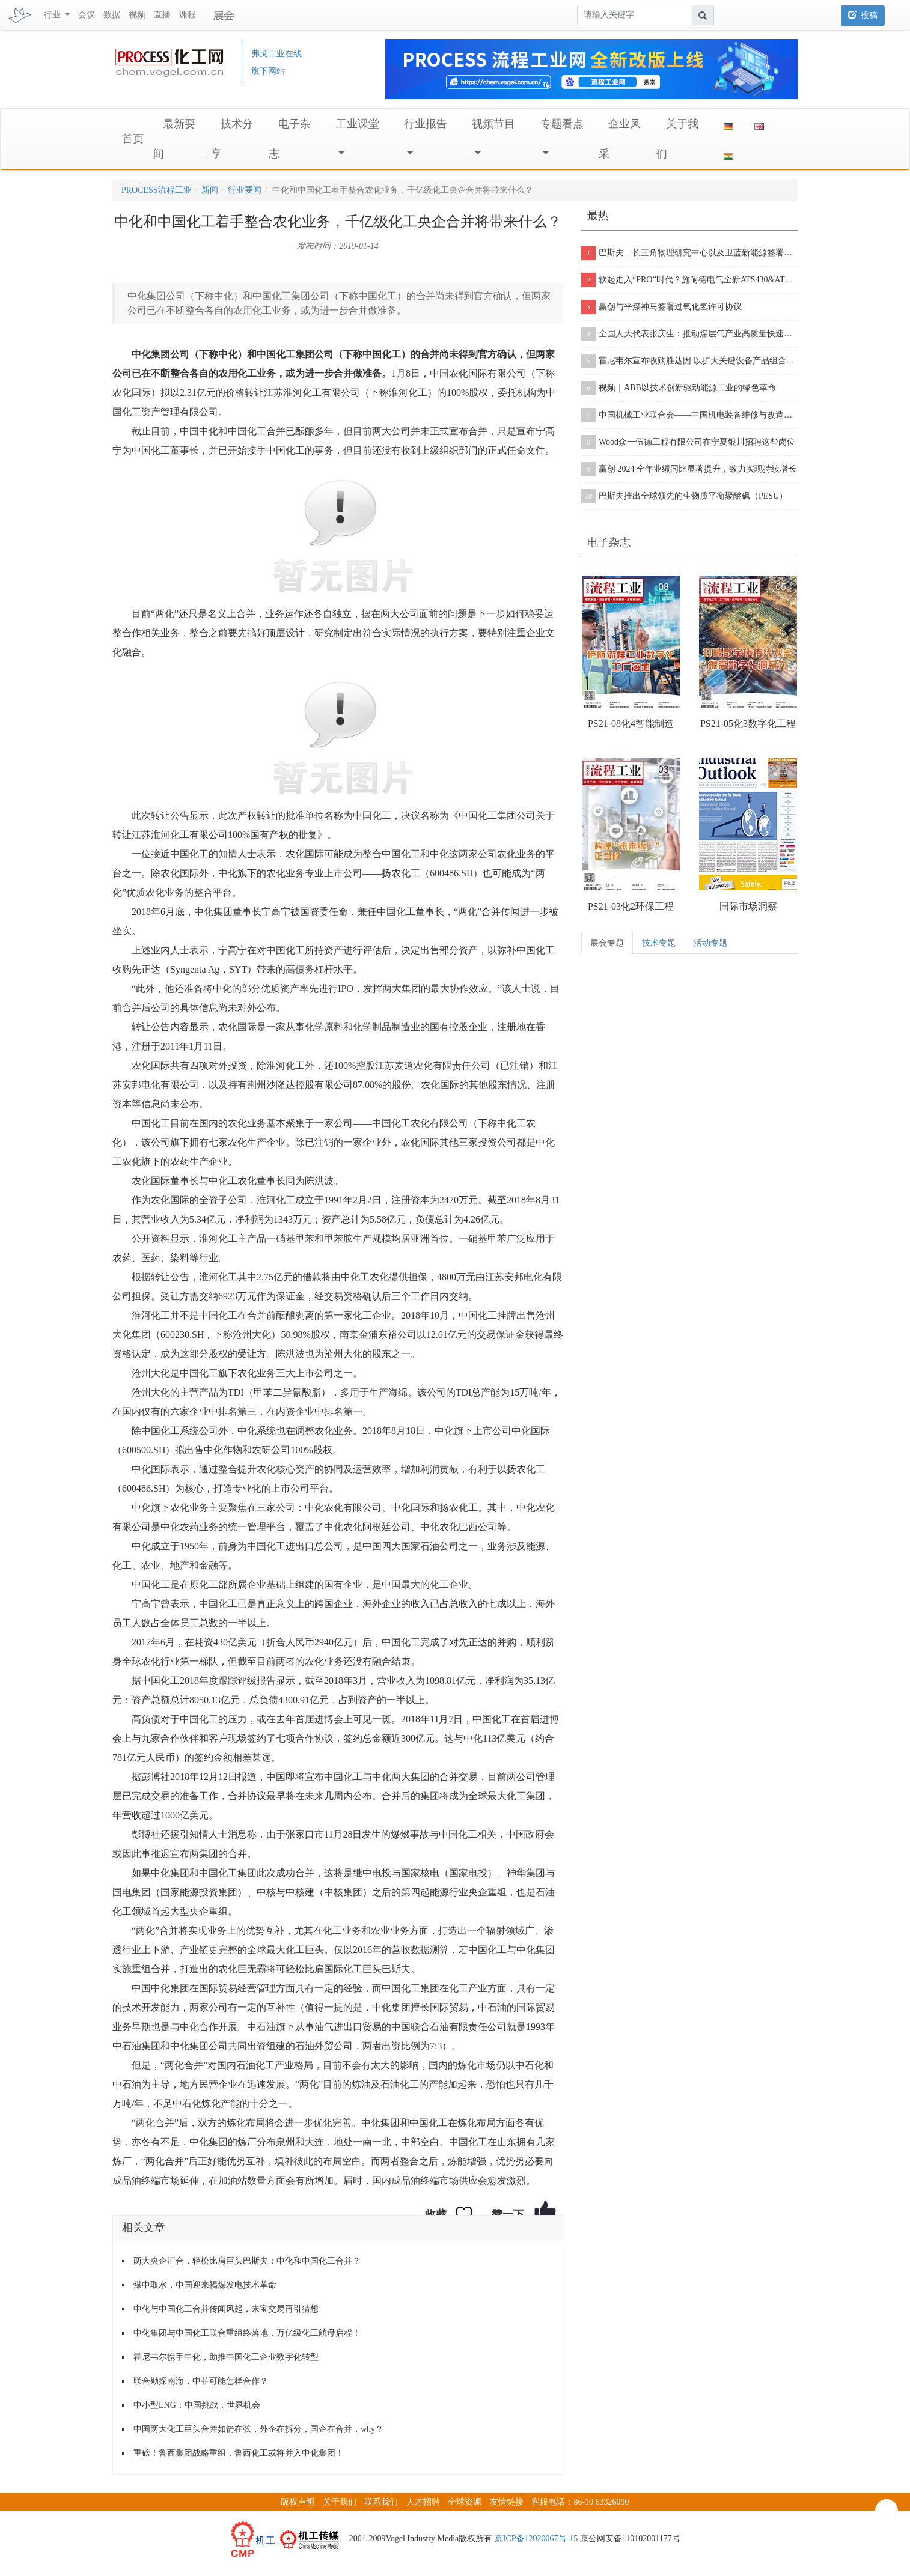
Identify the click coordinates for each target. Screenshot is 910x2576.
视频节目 (493, 124)
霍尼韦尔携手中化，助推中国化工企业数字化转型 (226, 2357)
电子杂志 (609, 542)
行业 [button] (53, 14)
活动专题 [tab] (710, 942)
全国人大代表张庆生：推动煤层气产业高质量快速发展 (689, 334)
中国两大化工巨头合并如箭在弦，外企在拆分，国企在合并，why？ (258, 2429)
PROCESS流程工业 (156, 190)
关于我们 (339, 2501)
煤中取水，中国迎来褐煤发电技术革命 (204, 2284)
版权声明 (297, 2501)
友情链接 (507, 2501)
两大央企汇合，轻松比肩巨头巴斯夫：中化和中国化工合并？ (247, 2260)
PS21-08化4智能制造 (631, 723)
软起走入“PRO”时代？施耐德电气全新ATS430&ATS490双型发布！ (689, 280)
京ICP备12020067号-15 (536, 2538)
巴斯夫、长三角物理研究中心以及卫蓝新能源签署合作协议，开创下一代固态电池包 (689, 253)
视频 (137, 14)
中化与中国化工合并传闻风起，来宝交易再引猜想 (226, 2308)
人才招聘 (423, 2501)
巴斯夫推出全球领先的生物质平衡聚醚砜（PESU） (684, 496)
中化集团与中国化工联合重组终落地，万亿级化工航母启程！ (247, 2333)
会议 (86, 14)
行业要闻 (244, 190)
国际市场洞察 (748, 906)
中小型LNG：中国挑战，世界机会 (196, 2405)
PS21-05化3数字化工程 (748, 723)
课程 (187, 14)
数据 (111, 14)
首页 (133, 139)
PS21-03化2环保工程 (631, 906)
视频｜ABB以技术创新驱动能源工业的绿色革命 (678, 388)
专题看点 (562, 124)
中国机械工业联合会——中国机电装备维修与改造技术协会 (689, 415)
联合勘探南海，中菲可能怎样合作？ (200, 2381)
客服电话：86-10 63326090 (580, 2501)
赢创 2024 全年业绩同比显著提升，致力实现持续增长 (688, 469)
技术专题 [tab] (659, 942)
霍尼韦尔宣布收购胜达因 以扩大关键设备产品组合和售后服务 (689, 361)
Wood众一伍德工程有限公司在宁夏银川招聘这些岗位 (688, 442)
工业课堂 (357, 124)
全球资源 (464, 2501)
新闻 (209, 190)
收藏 (436, 2214)
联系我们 (381, 2501)
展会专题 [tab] (607, 942)
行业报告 (425, 124)
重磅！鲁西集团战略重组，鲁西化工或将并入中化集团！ (238, 2453)
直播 (162, 14)
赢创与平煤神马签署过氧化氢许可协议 (661, 307)
